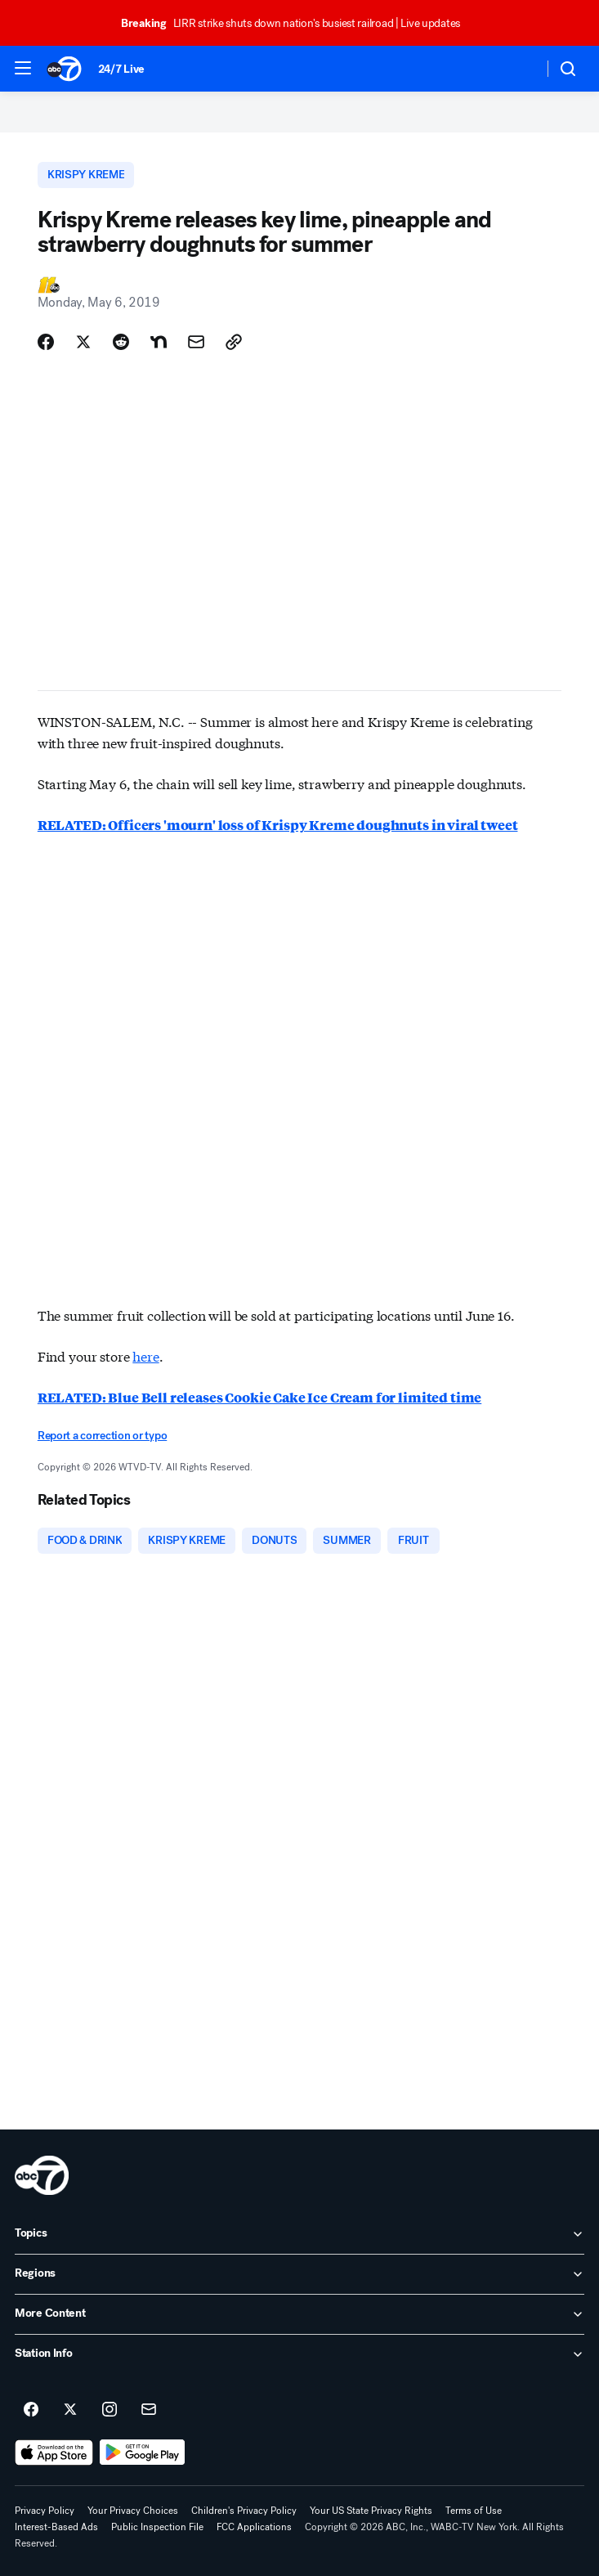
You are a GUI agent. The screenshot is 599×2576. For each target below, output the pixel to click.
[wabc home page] (42, 2175)
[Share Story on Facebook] (46, 342)
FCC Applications (254, 2527)
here (145, 1355)
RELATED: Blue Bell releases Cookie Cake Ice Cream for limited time (259, 1397)
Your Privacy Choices (132, 2510)
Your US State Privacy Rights (371, 2510)
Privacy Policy (44, 2510)
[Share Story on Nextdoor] (158, 342)
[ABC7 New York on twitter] (70, 2410)
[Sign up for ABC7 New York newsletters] (148, 2410)
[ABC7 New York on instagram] (109, 2410)
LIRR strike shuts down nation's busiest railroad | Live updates (298, 23)
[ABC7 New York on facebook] (31, 2410)
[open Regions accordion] (299, 2274)
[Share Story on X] (83, 342)
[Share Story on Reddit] (121, 342)
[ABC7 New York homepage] (64, 69)
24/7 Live (121, 69)
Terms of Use (473, 2510)
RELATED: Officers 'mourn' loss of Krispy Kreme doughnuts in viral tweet (278, 824)
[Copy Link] (234, 342)
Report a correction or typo (102, 1435)
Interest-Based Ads (56, 2527)
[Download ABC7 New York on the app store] (54, 2452)
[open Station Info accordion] (299, 2354)
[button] (23, 68)
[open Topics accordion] (299, 2234)
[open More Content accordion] (299, 2314)
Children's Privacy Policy (244, 2510)
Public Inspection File (157, 2527)
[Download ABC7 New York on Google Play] (143, 2452)
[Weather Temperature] (517, 68)
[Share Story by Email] (196, 342)
